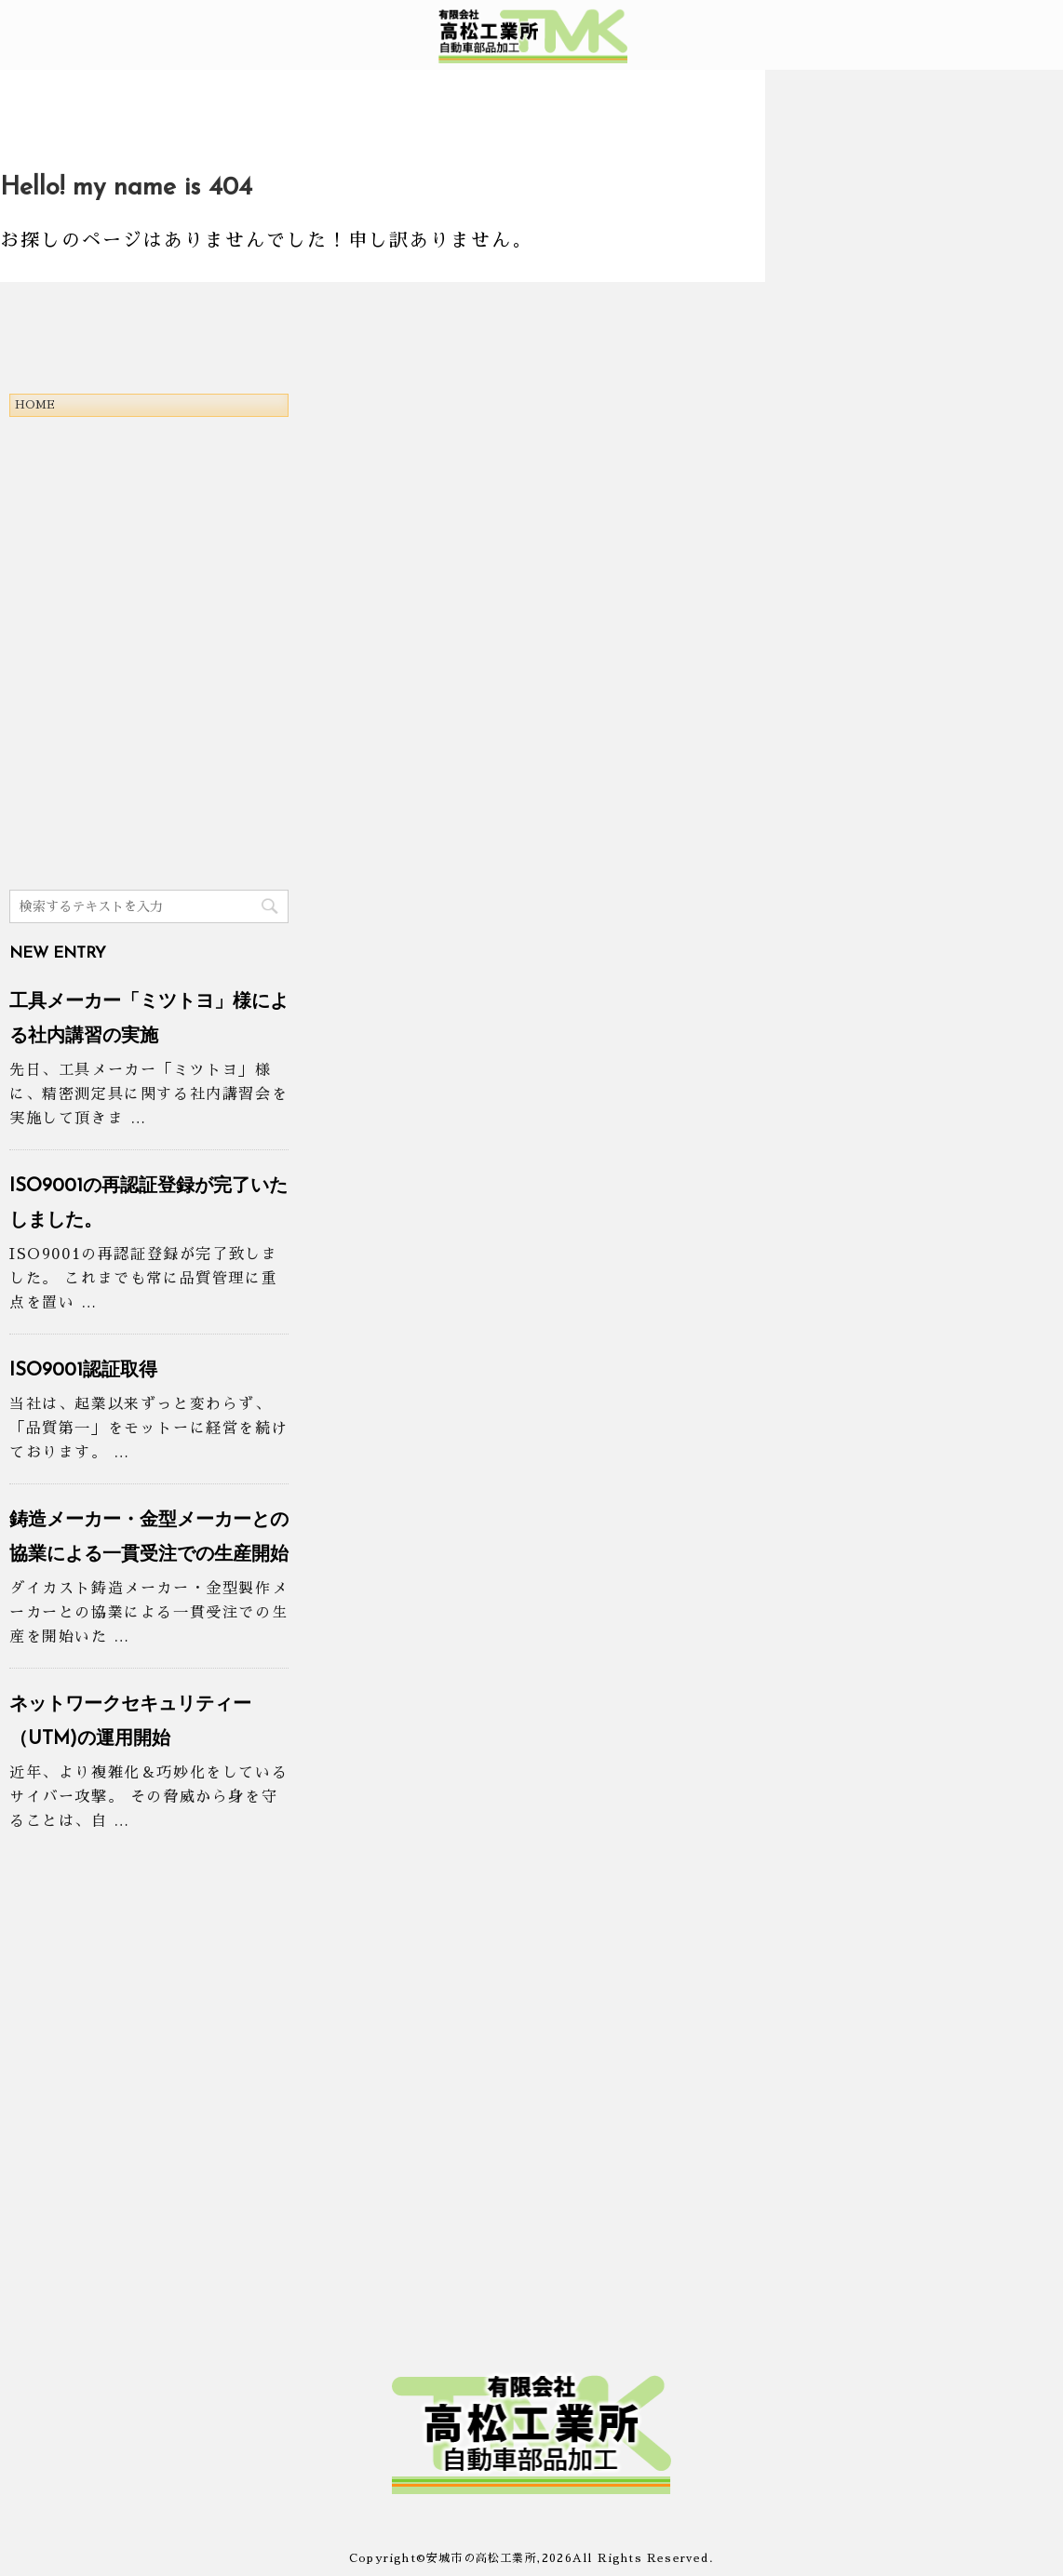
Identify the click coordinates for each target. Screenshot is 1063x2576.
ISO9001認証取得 (83, 1371)
